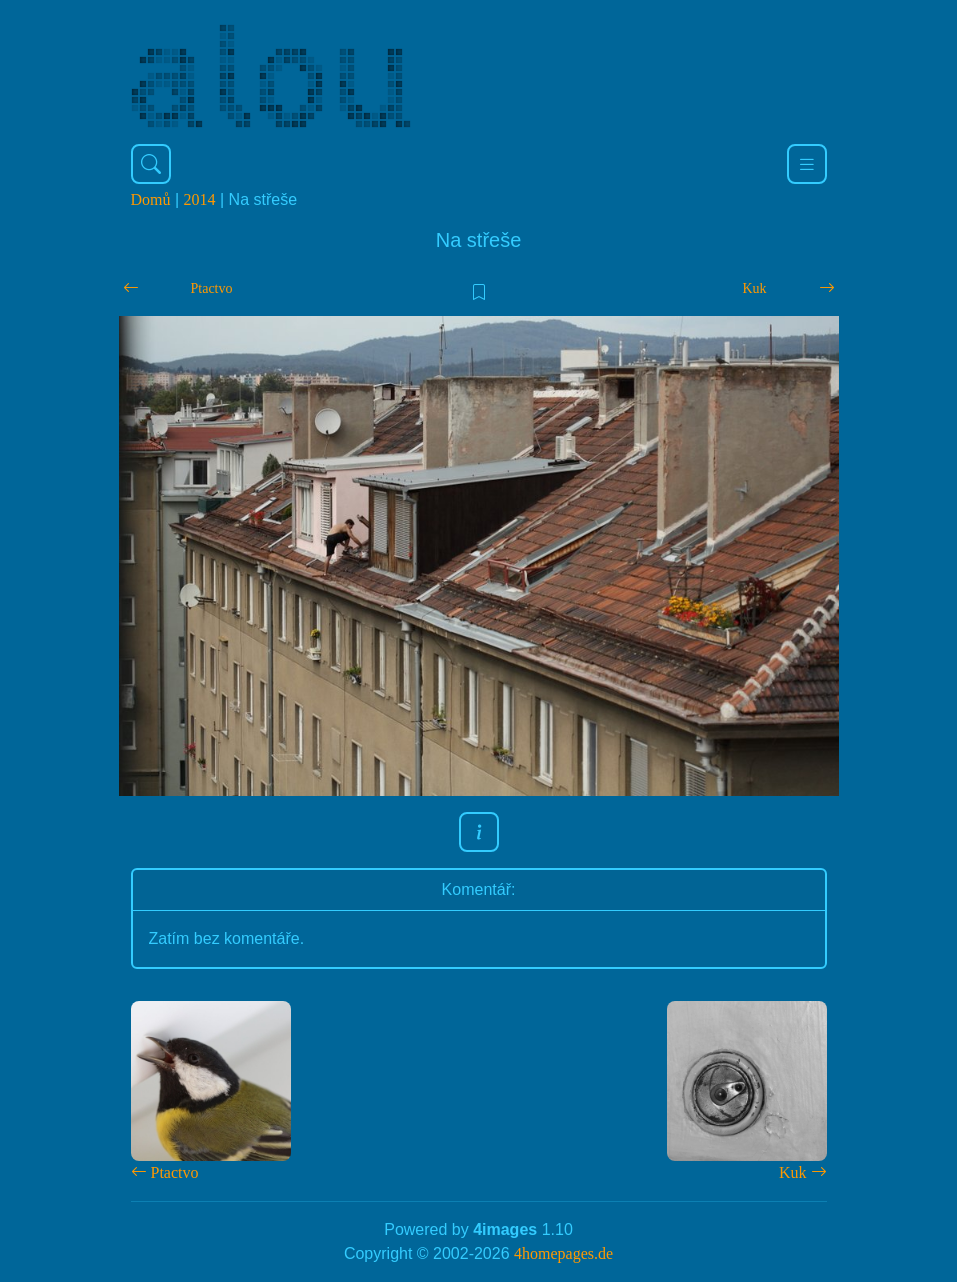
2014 (200, 199)
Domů (151, 199)
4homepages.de (563, 1253)
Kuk (754, 288)
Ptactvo (212, 288)
